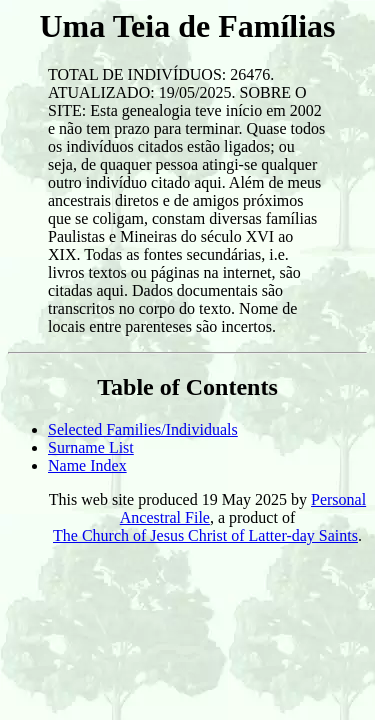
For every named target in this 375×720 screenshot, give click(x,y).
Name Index (87, 465)
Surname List (91, 447)
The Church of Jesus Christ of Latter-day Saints (205, 535)
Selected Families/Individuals (143, 429)
